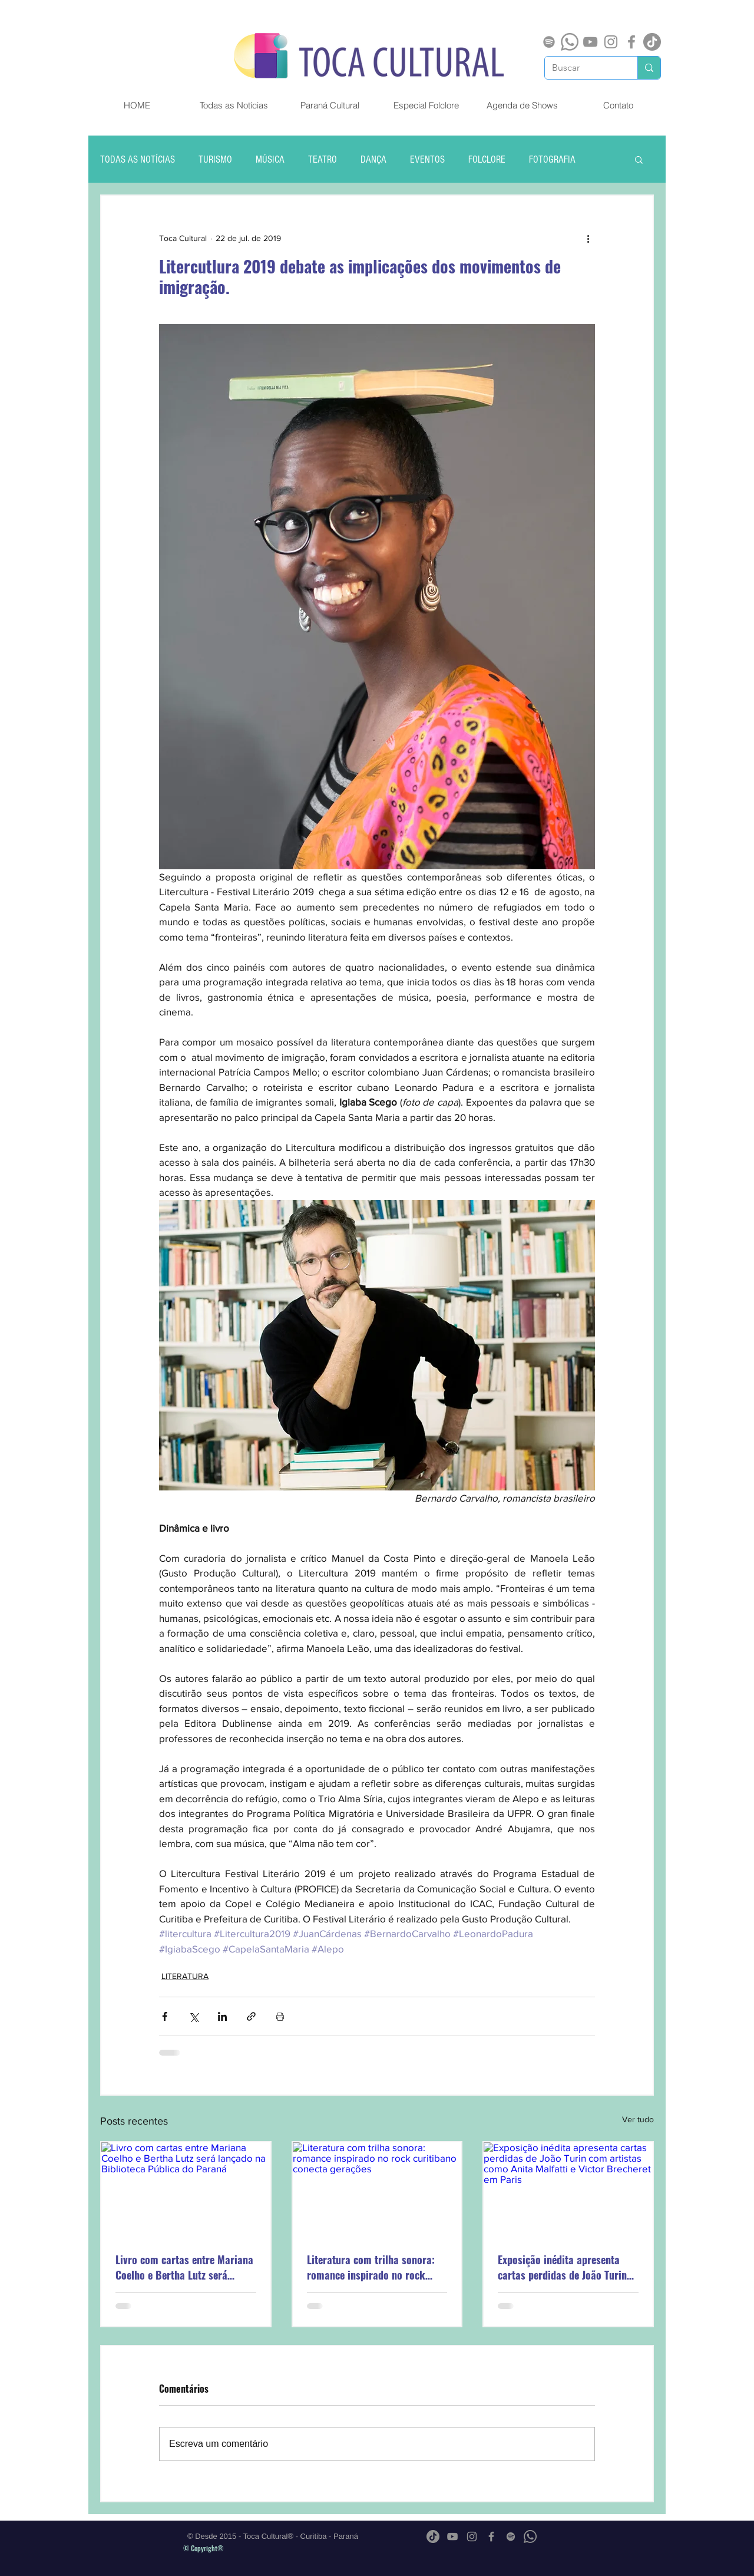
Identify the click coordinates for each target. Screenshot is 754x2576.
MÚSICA (270, 159)
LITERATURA (185, 1976)
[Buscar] (582, 68)
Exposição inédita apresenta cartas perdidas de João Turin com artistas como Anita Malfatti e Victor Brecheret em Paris (564, 2267)
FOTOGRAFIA (552, 159)
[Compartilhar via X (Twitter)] (193, 2016)
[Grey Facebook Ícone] (631, 42)
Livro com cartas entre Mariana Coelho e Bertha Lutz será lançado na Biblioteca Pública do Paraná (184, 2267)
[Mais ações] (588, 238)
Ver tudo (638, 2119)
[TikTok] (652, 42)
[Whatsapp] (569, 42)
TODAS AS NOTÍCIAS (137, 159)
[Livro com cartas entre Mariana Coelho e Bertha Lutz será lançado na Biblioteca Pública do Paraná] (185, 2189)
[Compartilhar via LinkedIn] (222, 2016)
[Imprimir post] (280, 2016)
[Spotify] (549, 42)
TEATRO (322, 159)
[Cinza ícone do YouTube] (590, 42)
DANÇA (373, 159)
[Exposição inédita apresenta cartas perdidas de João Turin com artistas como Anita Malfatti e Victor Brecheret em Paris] (568, 2189)
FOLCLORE (486, 159)
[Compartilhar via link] (251, 2016)
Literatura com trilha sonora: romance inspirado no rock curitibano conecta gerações (371, 2267)
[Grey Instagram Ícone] (611, 42)
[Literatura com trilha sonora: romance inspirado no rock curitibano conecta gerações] (377, 2189)
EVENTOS (427, 159)
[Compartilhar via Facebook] (164, 2016)
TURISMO (215, 159)
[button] (638, 159)
